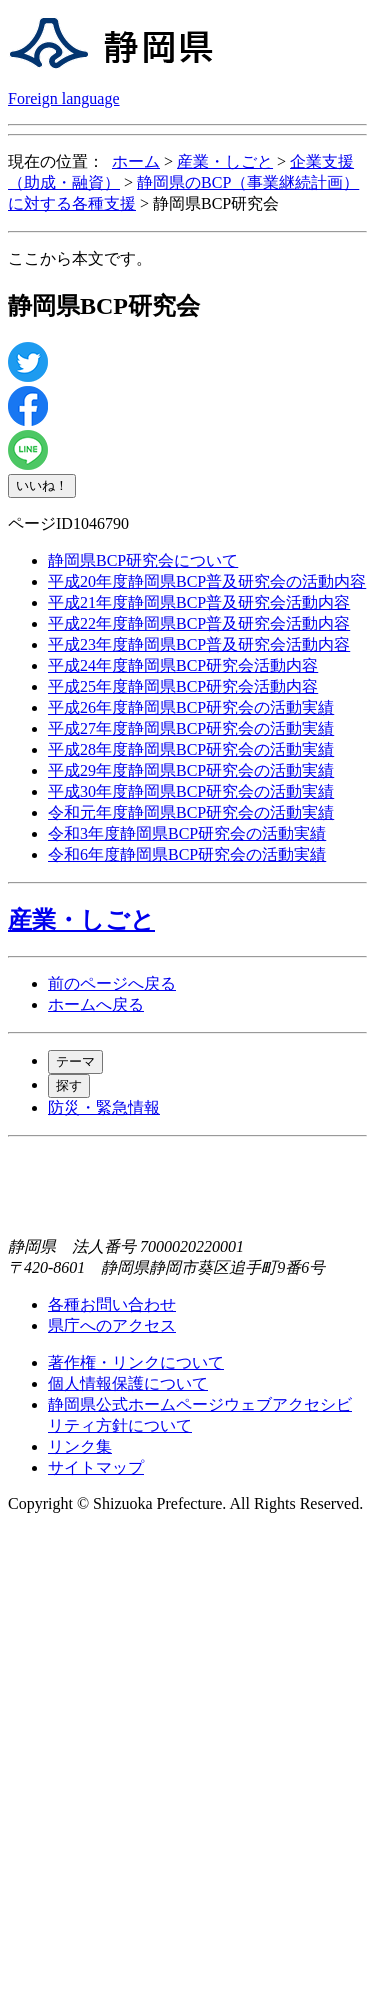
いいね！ (42, 485)
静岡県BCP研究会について (143, 560)
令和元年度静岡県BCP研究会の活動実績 (191, 812)
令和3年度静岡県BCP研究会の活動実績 (187, 833)
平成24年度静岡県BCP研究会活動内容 (183, 665)
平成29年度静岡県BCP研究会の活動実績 (191, 770)
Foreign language (64, 98)
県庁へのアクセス (112, 1325)
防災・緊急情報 (104, 1107)
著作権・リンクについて (136, 1362)
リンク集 (80, 1446)
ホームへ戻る (96, 1004)
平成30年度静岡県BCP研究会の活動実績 (191, 791)
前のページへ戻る (112, 983)
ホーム (136, 161)
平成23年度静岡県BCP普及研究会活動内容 (199, 644)
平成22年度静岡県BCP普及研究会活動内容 (199, 623)
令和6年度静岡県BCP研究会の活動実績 (187, 854)
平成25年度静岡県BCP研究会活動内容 (183, 686)
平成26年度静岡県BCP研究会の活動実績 (191, 707)
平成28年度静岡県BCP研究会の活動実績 (191, 749)
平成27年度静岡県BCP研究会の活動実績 (191, 728)
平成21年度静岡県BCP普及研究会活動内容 (199, 602)
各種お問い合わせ (112, 1304)
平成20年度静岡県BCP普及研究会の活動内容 (207, 581)
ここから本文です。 (80, 258)
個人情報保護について (128, 1383)
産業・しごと (225, 161)
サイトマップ (96, 1467)
